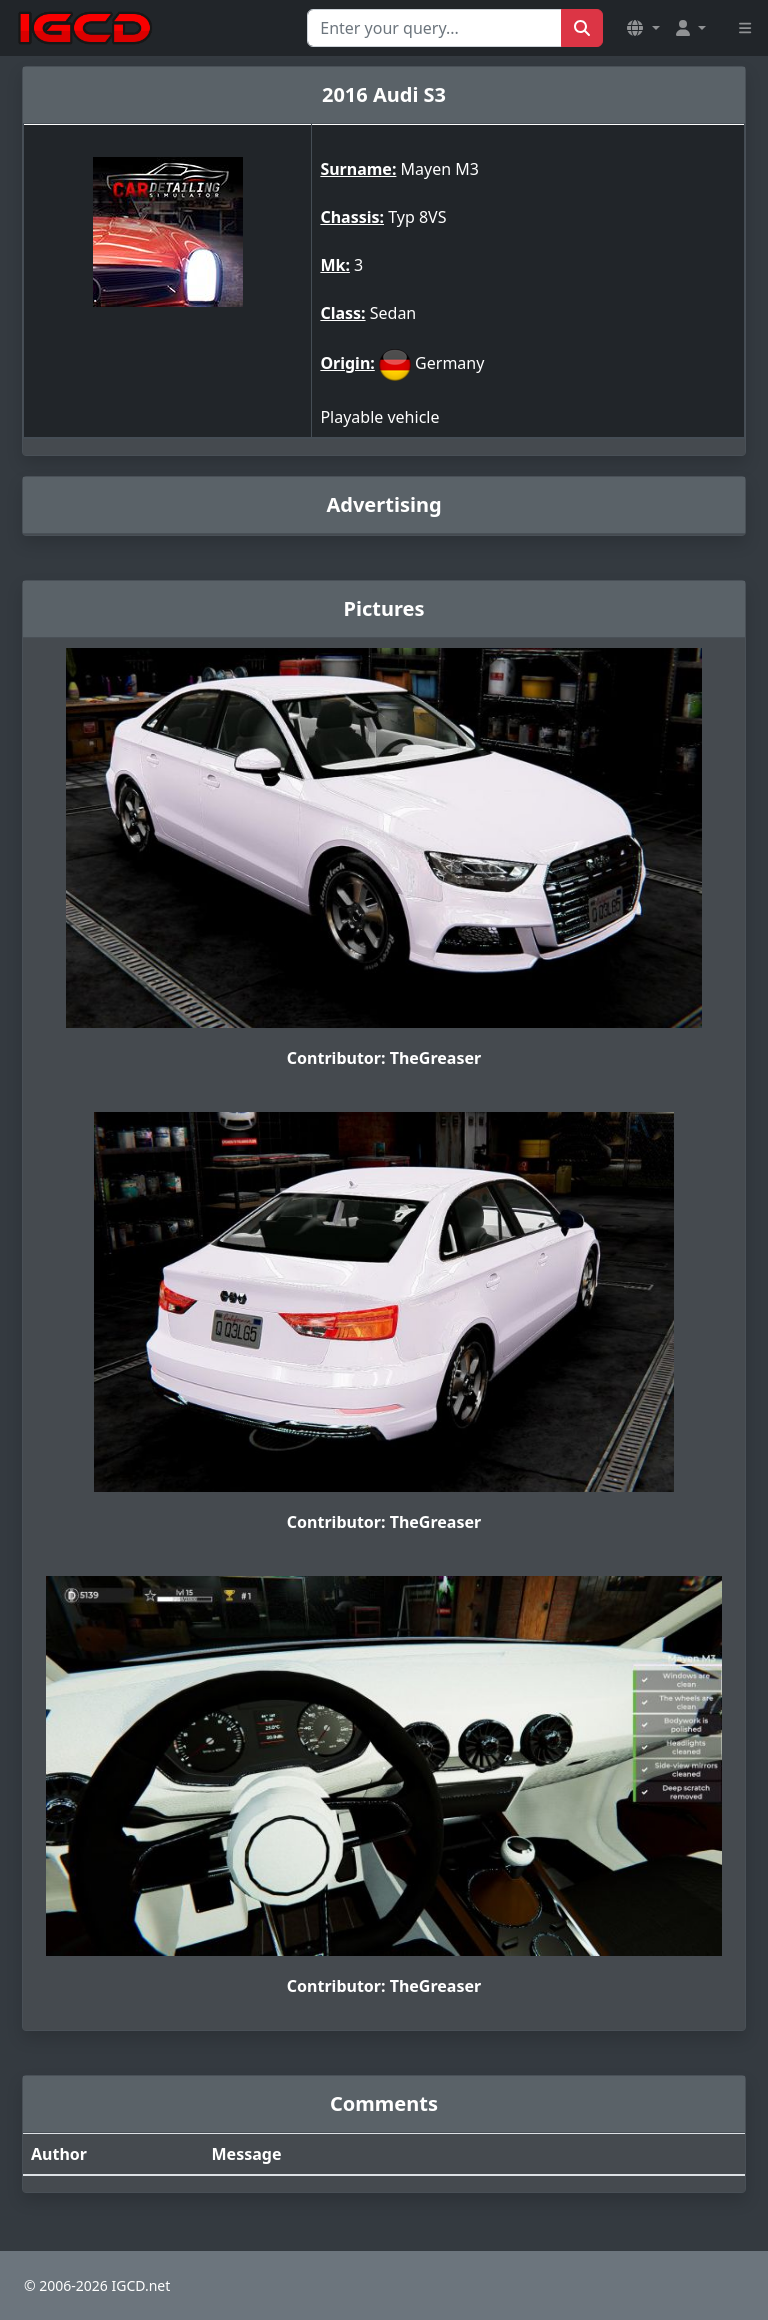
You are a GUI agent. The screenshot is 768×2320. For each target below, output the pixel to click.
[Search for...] (434, 28)
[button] (643, 28)
